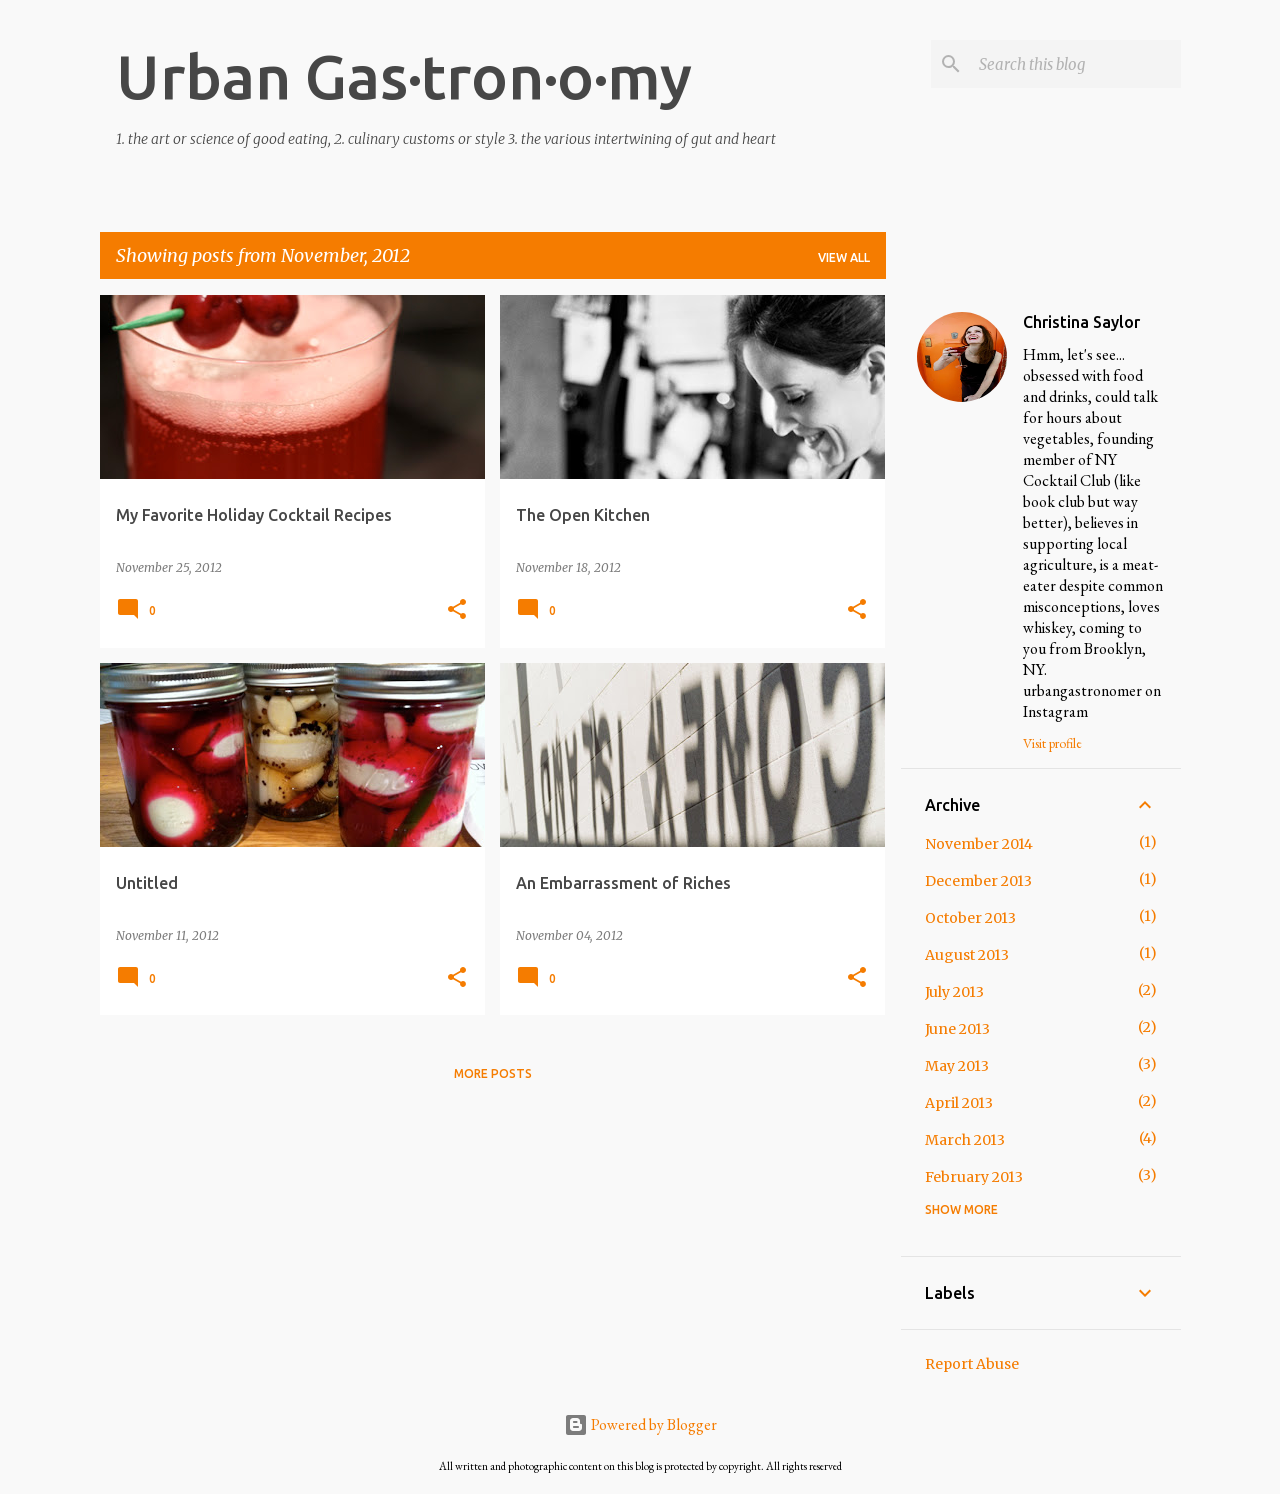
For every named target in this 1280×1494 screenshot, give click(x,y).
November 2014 (979, 844)
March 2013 (965, 1140)
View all (844, 257)
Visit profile (1052, 743)
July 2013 (954, 992)
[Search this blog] (1076, 64)
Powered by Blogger (640, 1424)
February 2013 (974, 1177)
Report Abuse (972, 1364)
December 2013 (978, 881)
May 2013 (957, 1066)
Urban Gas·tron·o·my (404, 76)
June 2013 (957, 1029)
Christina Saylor (1081, 322)
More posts (493, 1073)
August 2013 (967, 955)
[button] (457, 610)
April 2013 (959, 1103)
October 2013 (970, 918)
